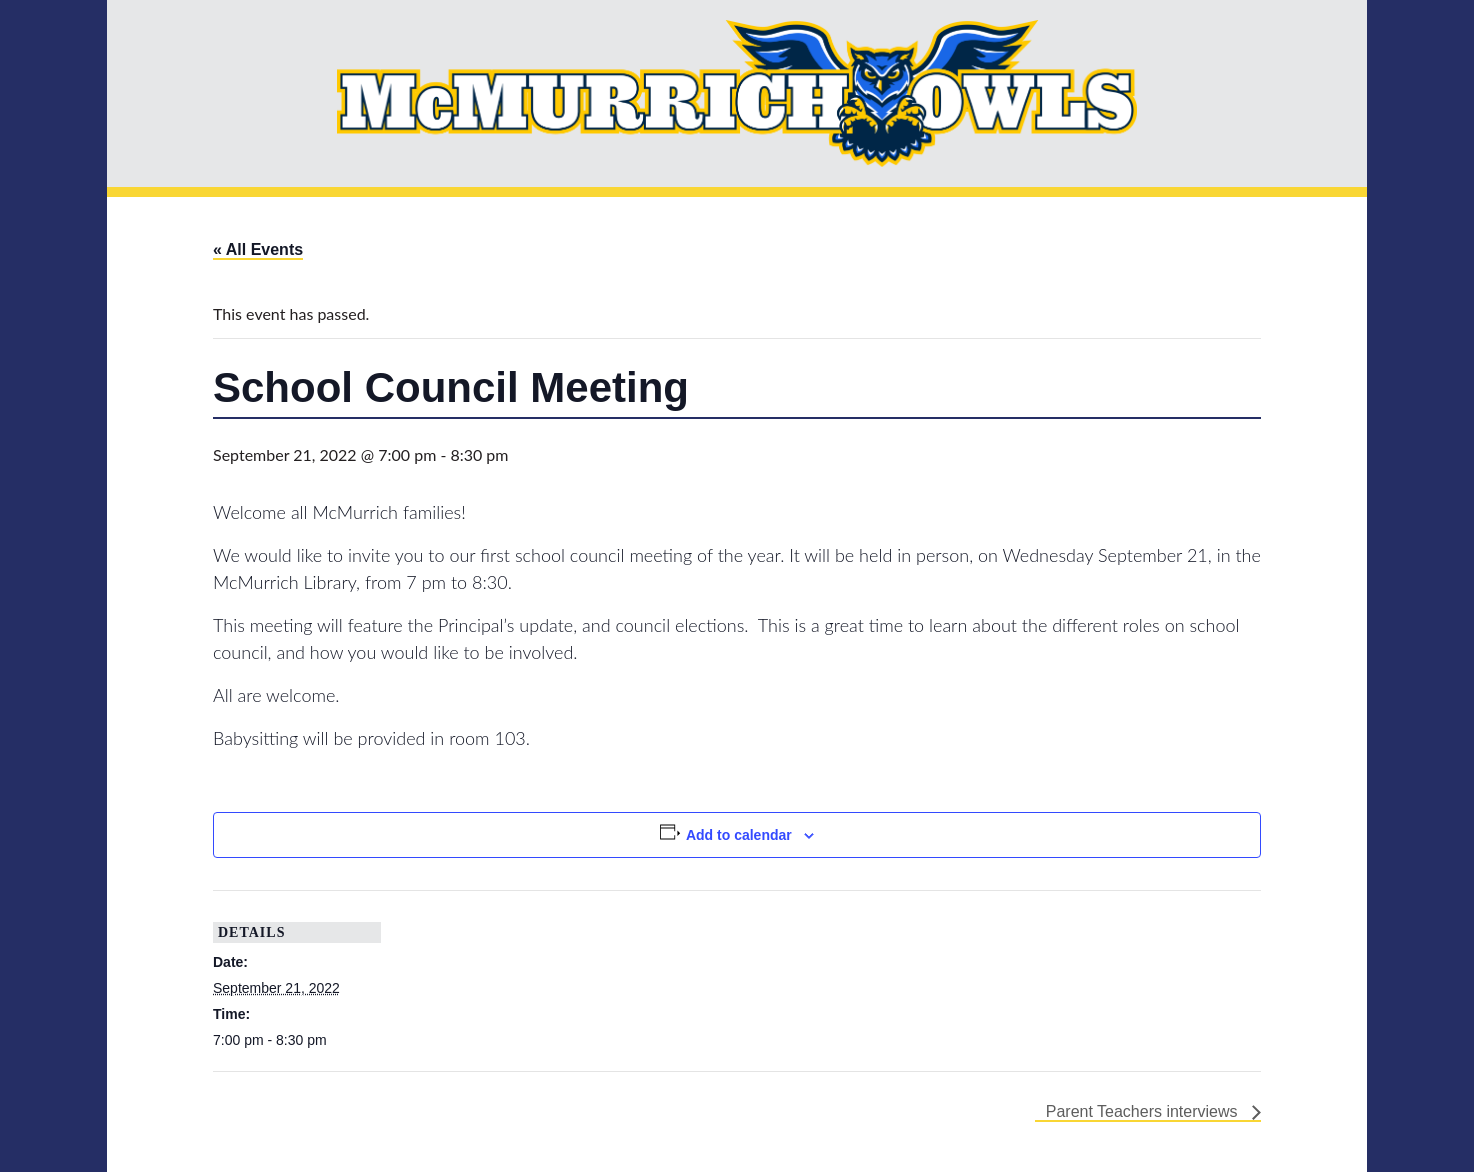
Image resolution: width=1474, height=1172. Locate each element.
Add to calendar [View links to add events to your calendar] (739, 835)
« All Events (258, 249)
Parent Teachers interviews (1144, 1111)
